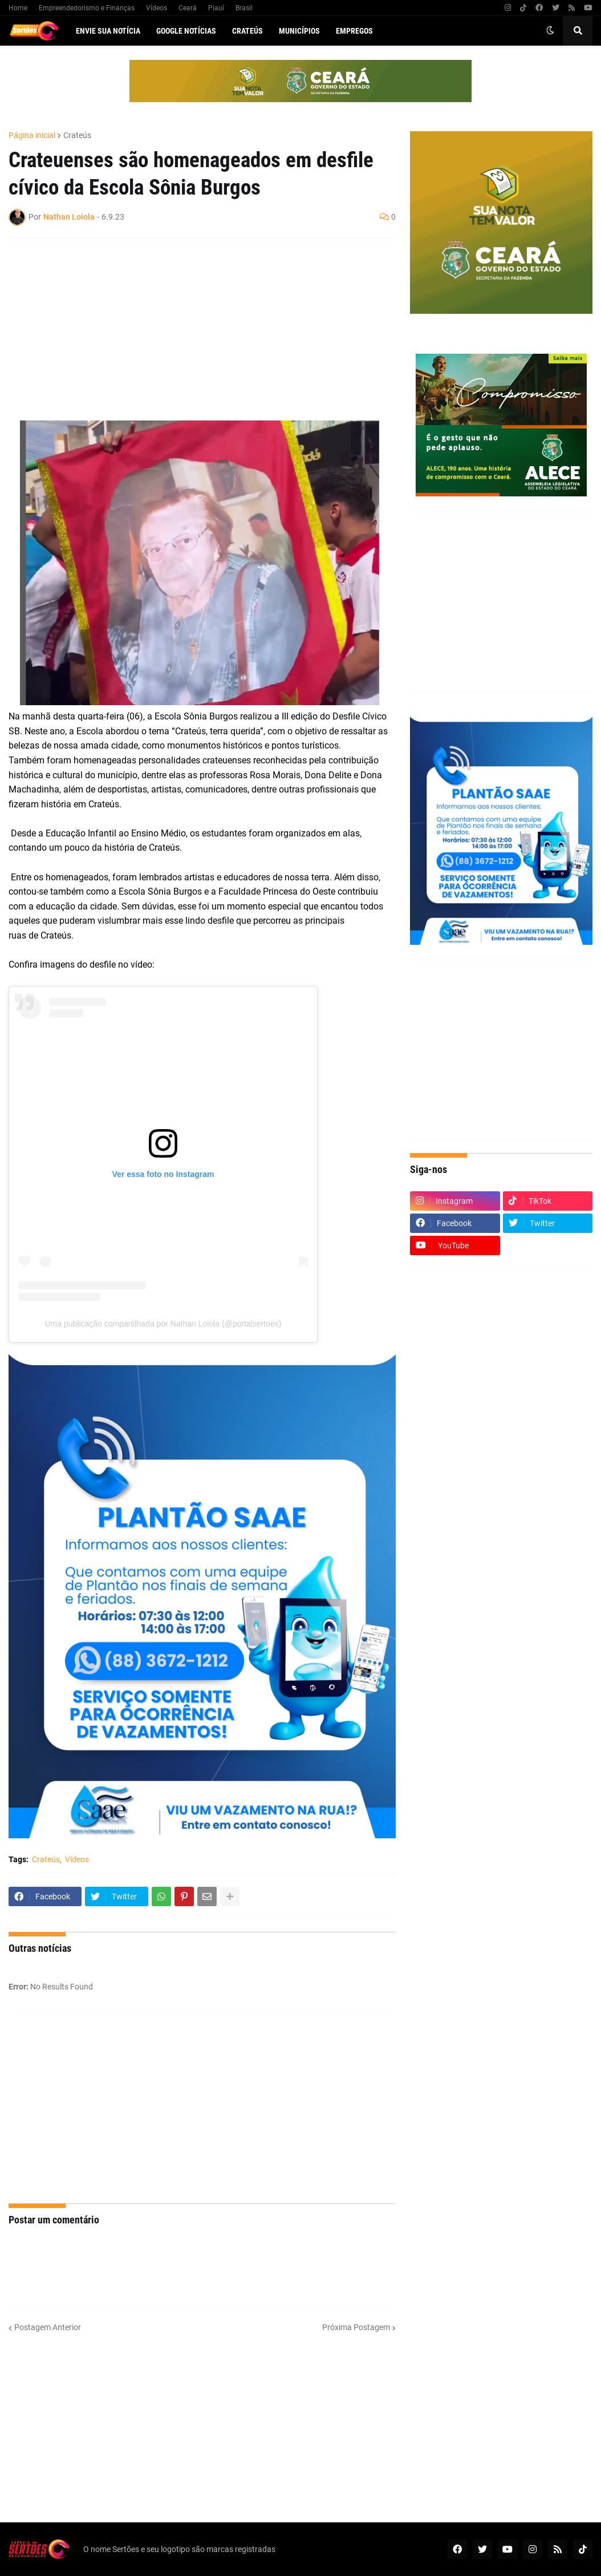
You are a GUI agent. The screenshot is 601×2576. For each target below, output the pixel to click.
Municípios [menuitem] (299, 30)
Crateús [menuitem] (247, 30)
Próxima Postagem (356, 2327)
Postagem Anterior (47, 2327)
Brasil (244, 8)
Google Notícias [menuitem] (186, 30)
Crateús (77, 135)
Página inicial (32, 135)
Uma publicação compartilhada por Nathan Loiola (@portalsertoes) (163, 1323)
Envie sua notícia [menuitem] (108, 30)
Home (18, 8)
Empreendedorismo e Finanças (87, 8)
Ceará (187, 8)
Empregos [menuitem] (354, 30)
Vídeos (156, 8)
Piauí (216, 8)
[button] (550, 31)
